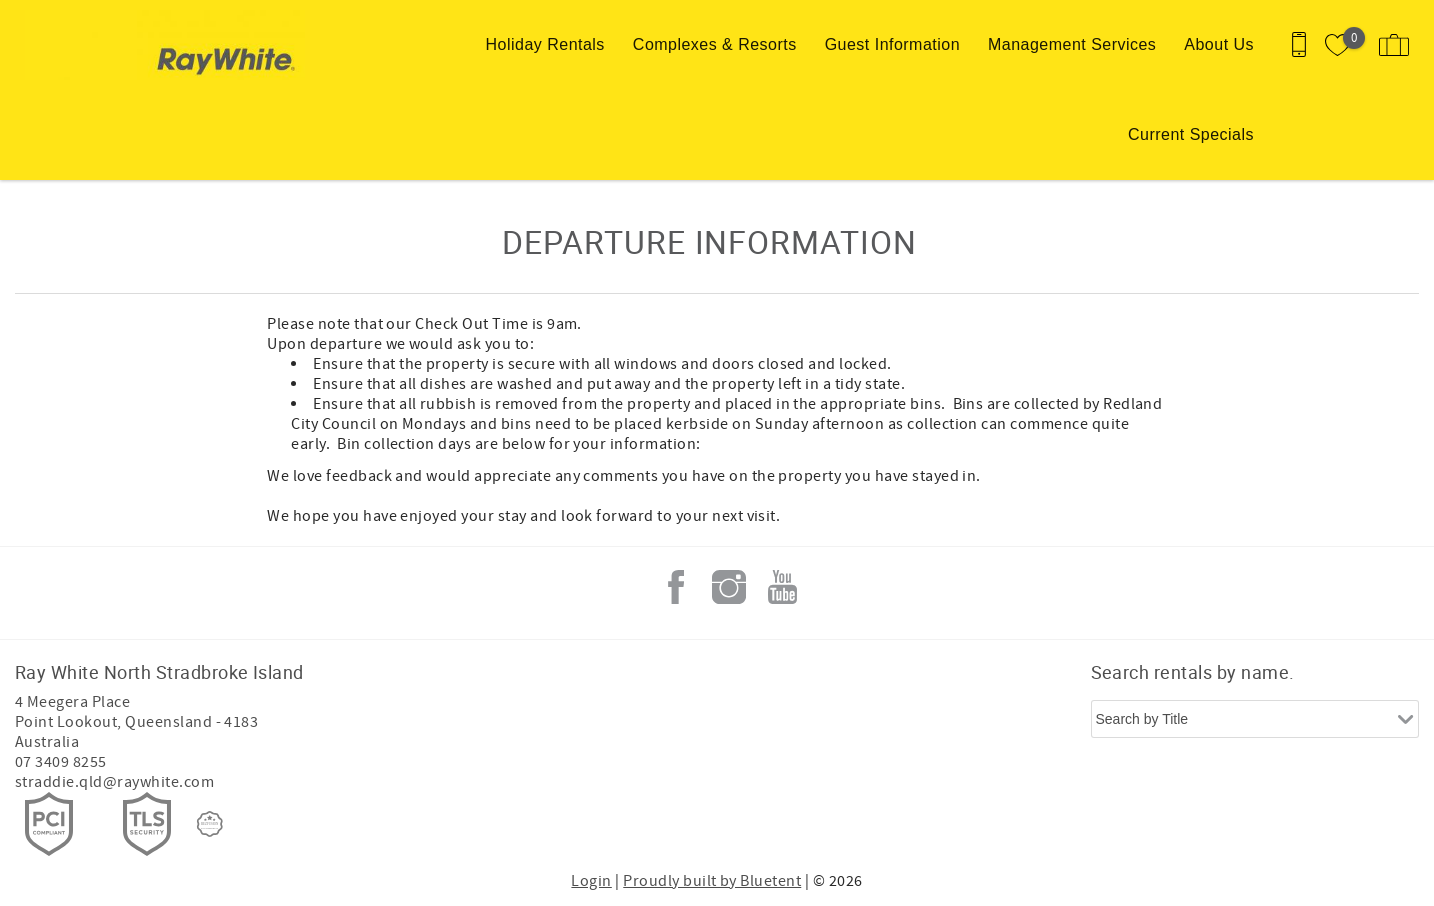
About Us (1219, 44)
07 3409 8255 (61, 762)
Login (591, 881)
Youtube (782, 587)
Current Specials (1191, 134)
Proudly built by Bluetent (712, 881)
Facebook (676, 587)
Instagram (729, 587)
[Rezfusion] (210, 824)
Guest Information (892, 44)
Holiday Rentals (545, 44)
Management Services (1072, 44)
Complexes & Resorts (715, 44)
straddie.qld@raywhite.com (114, 782)
